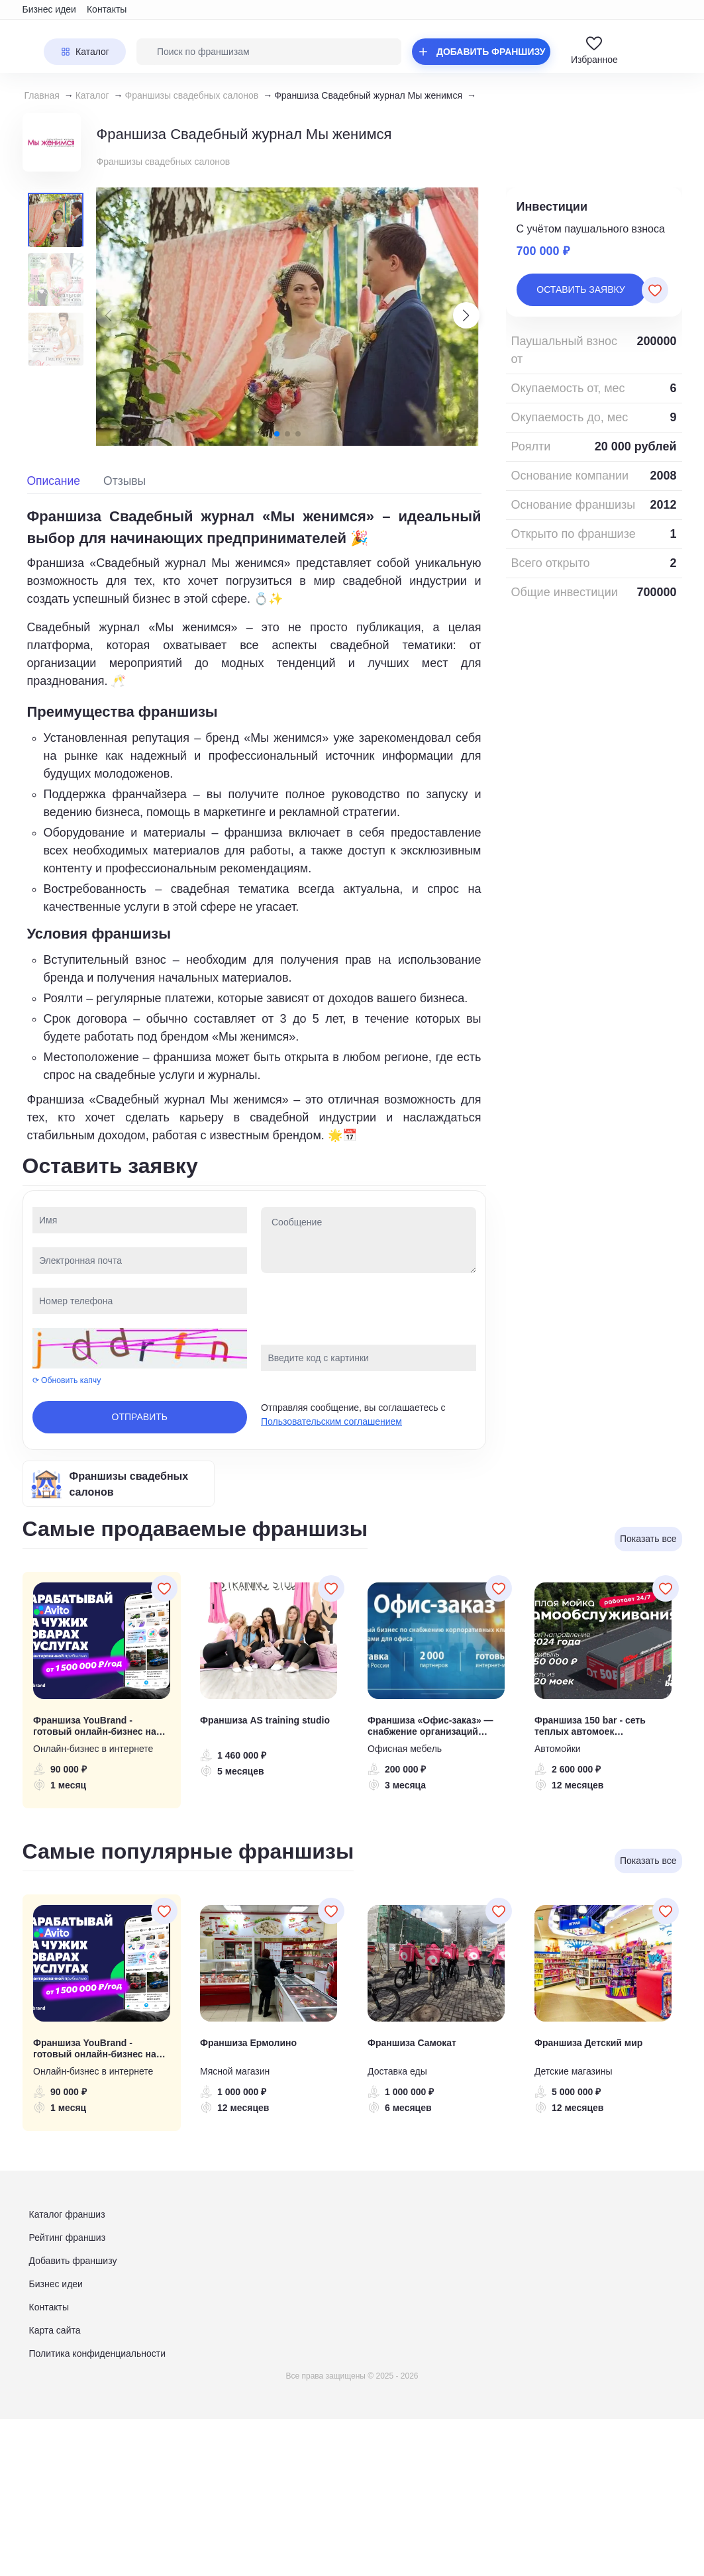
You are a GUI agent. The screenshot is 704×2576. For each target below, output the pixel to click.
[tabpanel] (254, 825)
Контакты (106, 9)
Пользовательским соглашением (331, 1421)
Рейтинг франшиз (67, 2237)
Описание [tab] (54, 481)
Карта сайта (55, 2330)
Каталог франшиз (67, 2214)
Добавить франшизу (73, 2260)
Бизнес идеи (49, 9)
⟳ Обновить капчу (66, 1380)
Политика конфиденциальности (97, 2353)
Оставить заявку (580, 289)
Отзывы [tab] (124, 481)
